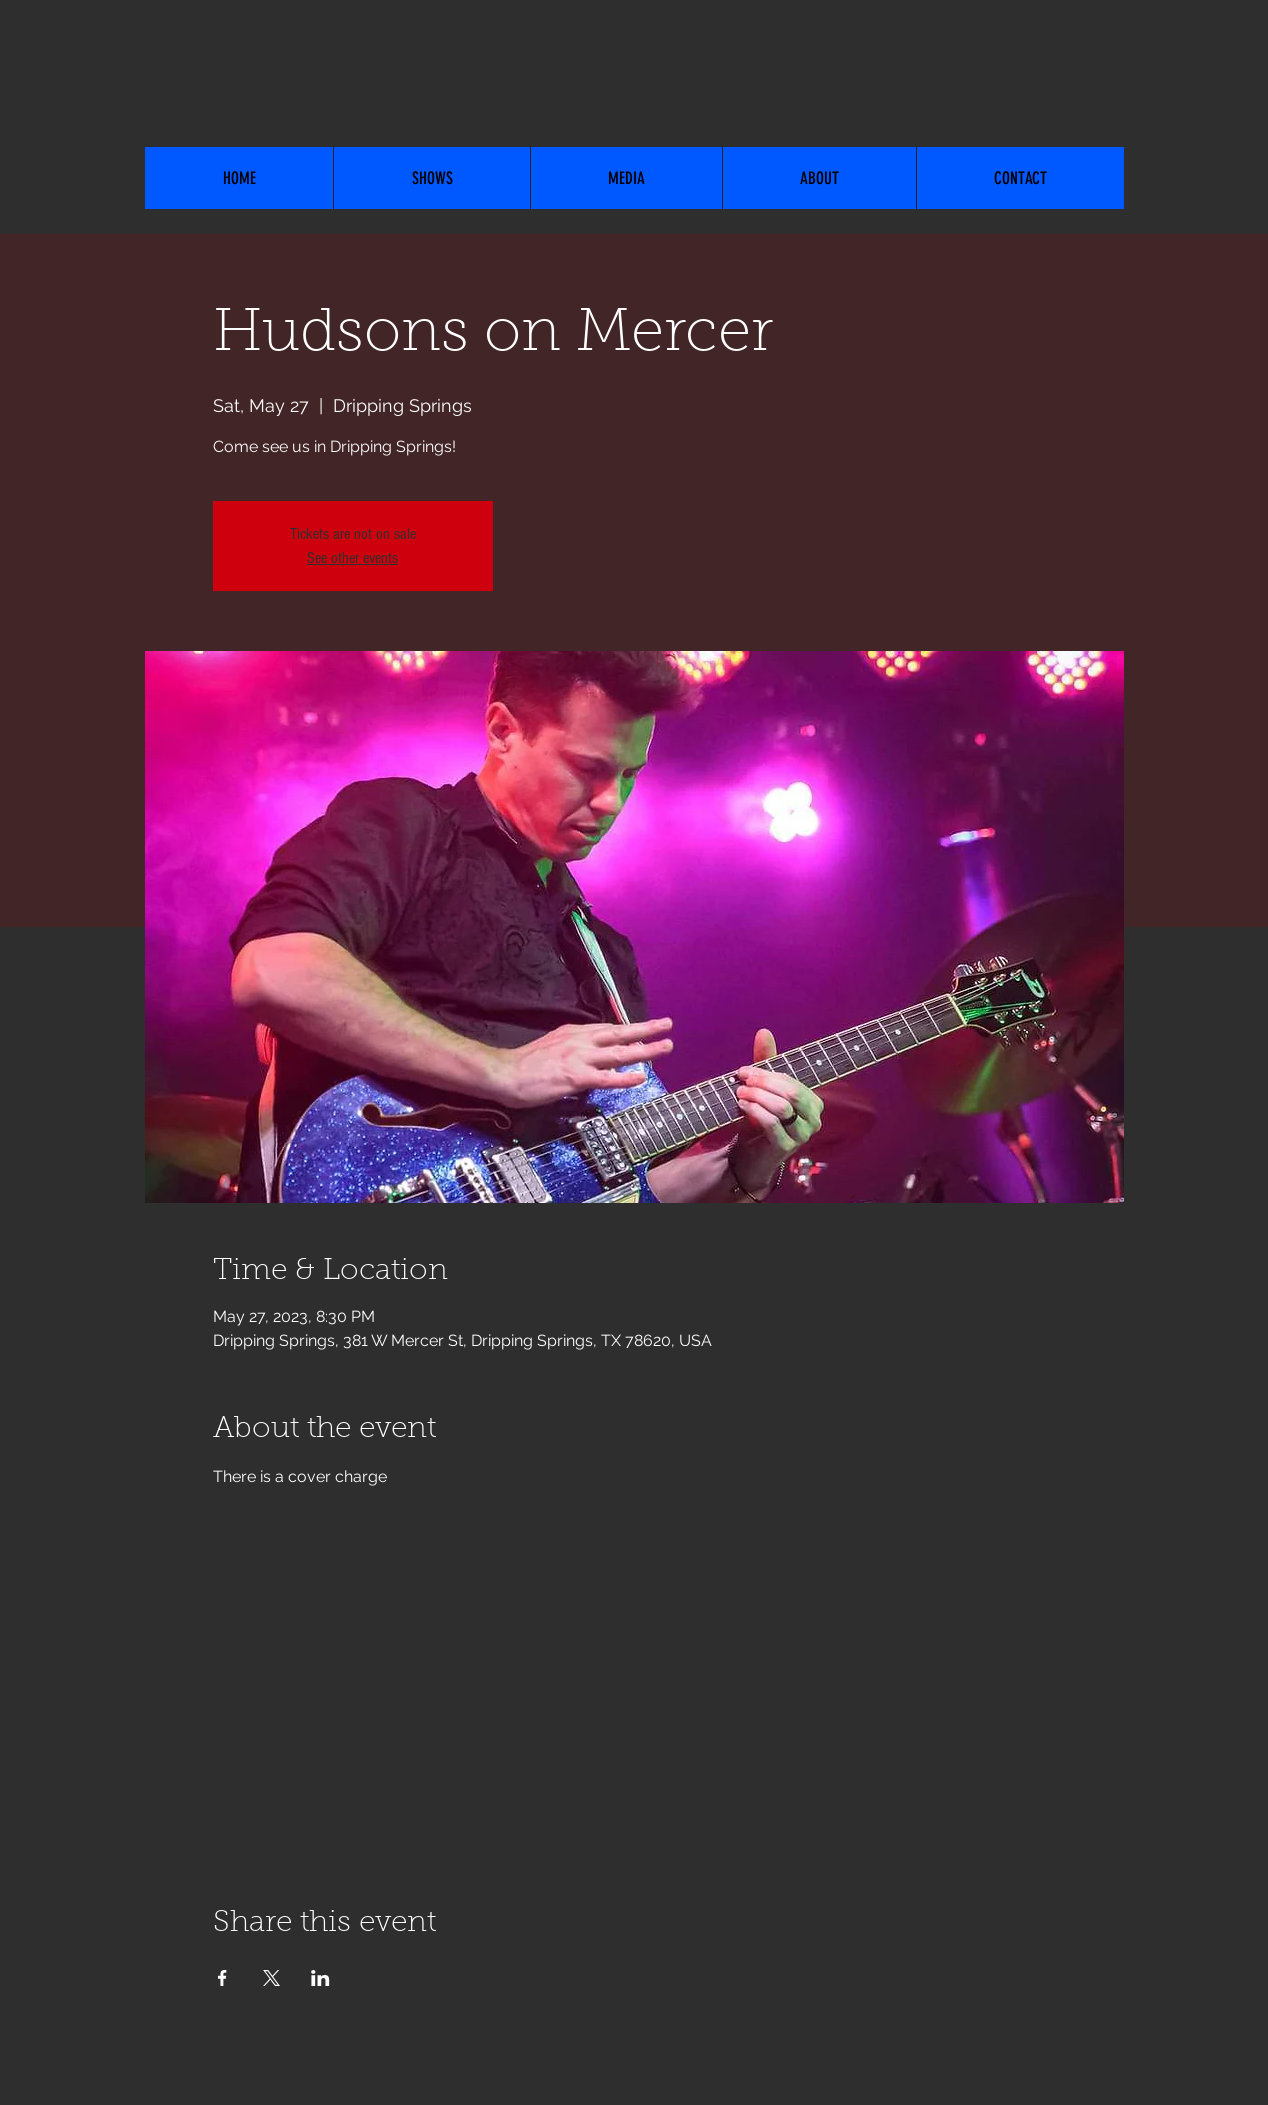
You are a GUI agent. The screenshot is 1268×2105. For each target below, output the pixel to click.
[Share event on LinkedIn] (320, 1978)
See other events (352, 558)
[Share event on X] (271, 1978)
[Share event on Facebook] (222, 1978)
